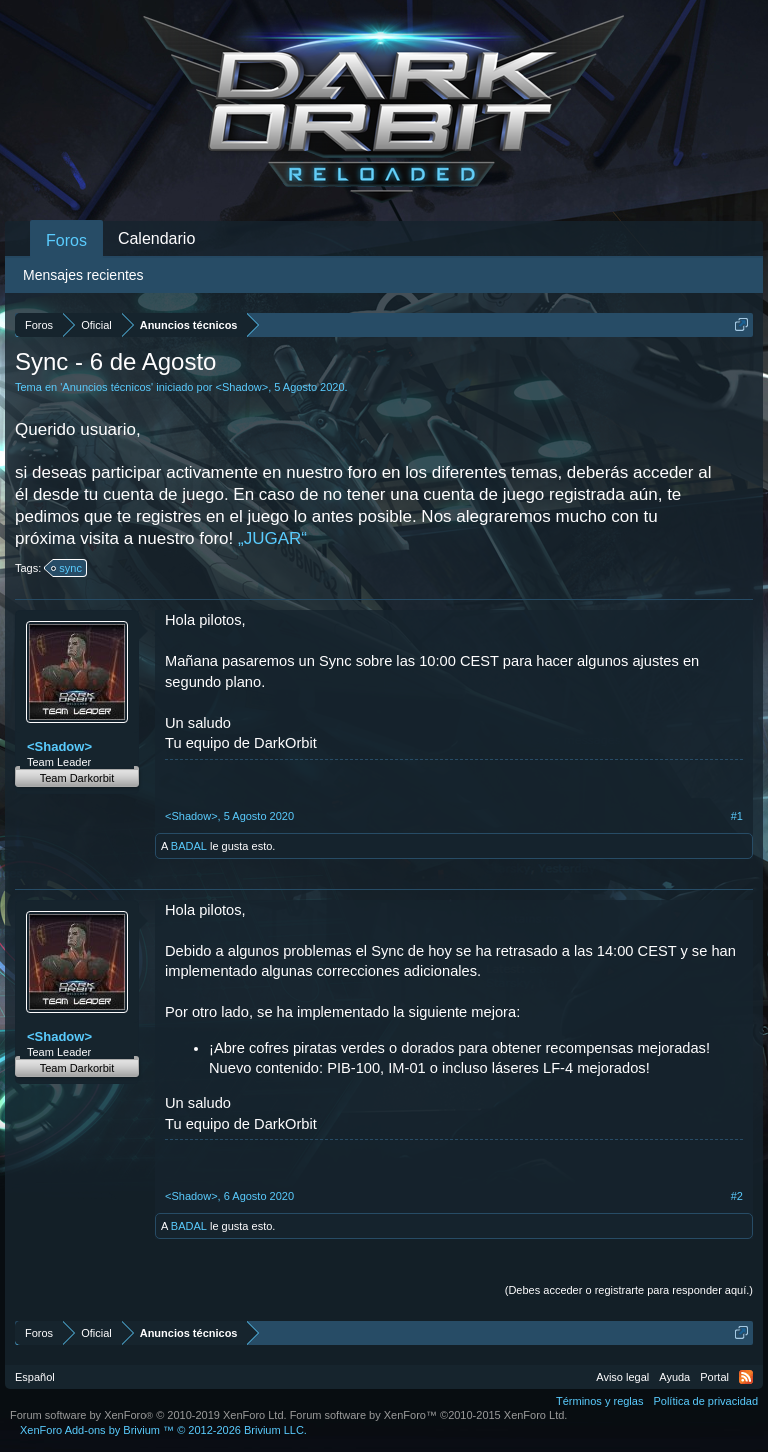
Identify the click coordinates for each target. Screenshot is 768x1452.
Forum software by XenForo (148, 1415)
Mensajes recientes (83, 275)
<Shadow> (242, 387)
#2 (737, 1196)
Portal (714, 1377)
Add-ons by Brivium (163, 1430)
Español (35, 1377)
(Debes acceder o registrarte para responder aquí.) (629, 1290)
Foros (66, 240)
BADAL (189, 846)
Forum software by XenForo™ (429, 1415)
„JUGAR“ (272, 538)
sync (67, 568)
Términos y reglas (599, 1401)
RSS (746, 1377)
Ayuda (674, 1377)
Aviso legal (622, 1377)
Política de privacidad (705, 1401)
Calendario (156, 238)
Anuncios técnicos (106, 387)
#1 (737, 816)
